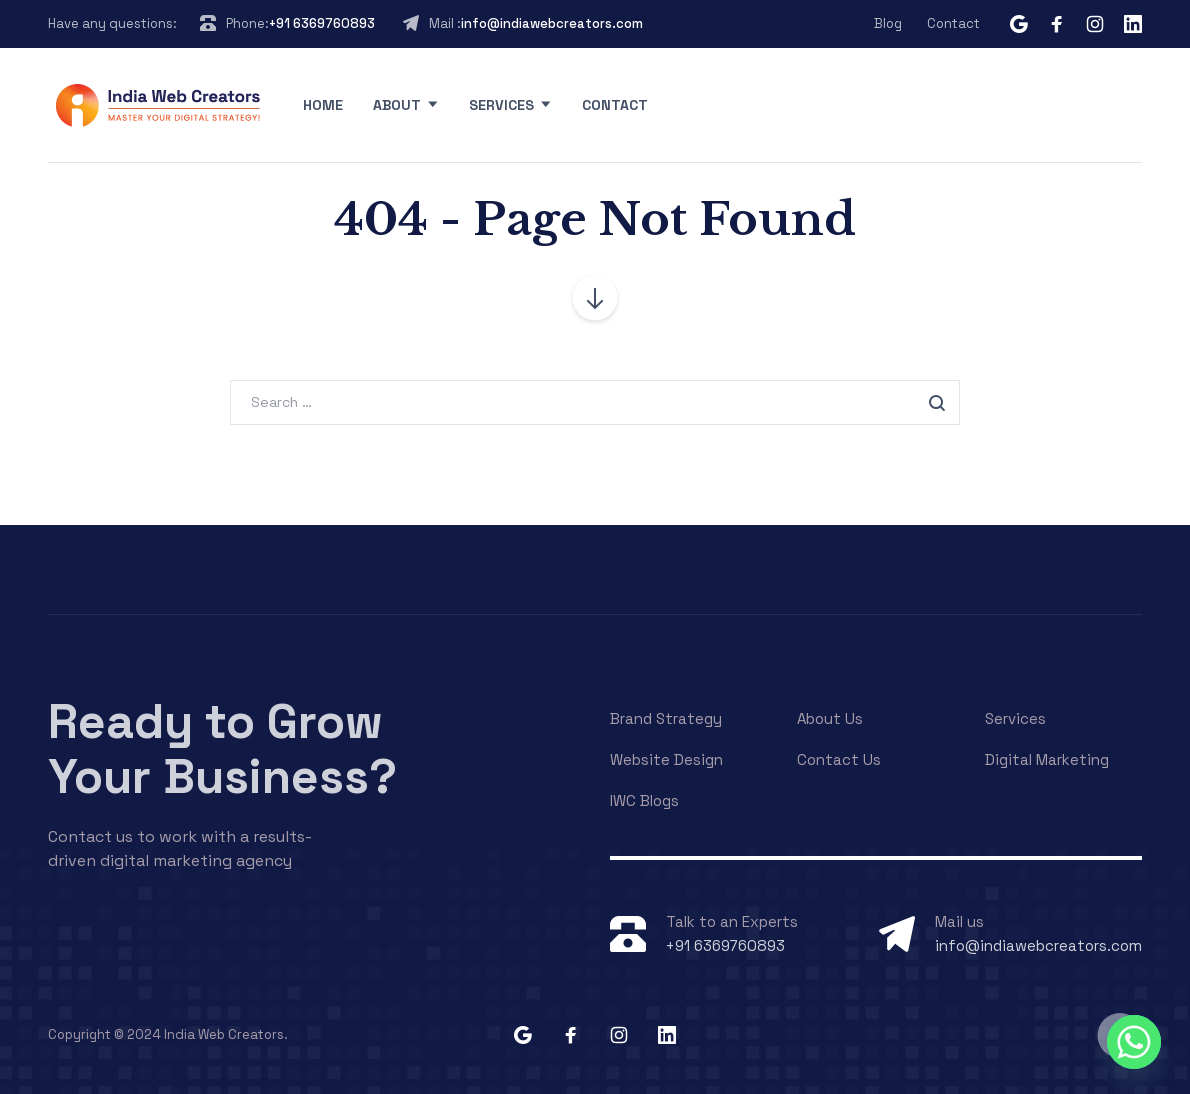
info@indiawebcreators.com (552, 23)
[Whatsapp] (1134, 1042)
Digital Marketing (1047, 759)
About (397, 105)
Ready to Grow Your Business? (222, 749)
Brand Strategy (666, 718)
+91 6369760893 (322, 23)
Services (501, 105)
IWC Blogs (644, 800)
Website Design (666, 759)
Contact (953, 23)
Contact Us (839, 759)
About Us (830, 718)
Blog (888, 23)
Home (323, 105)
